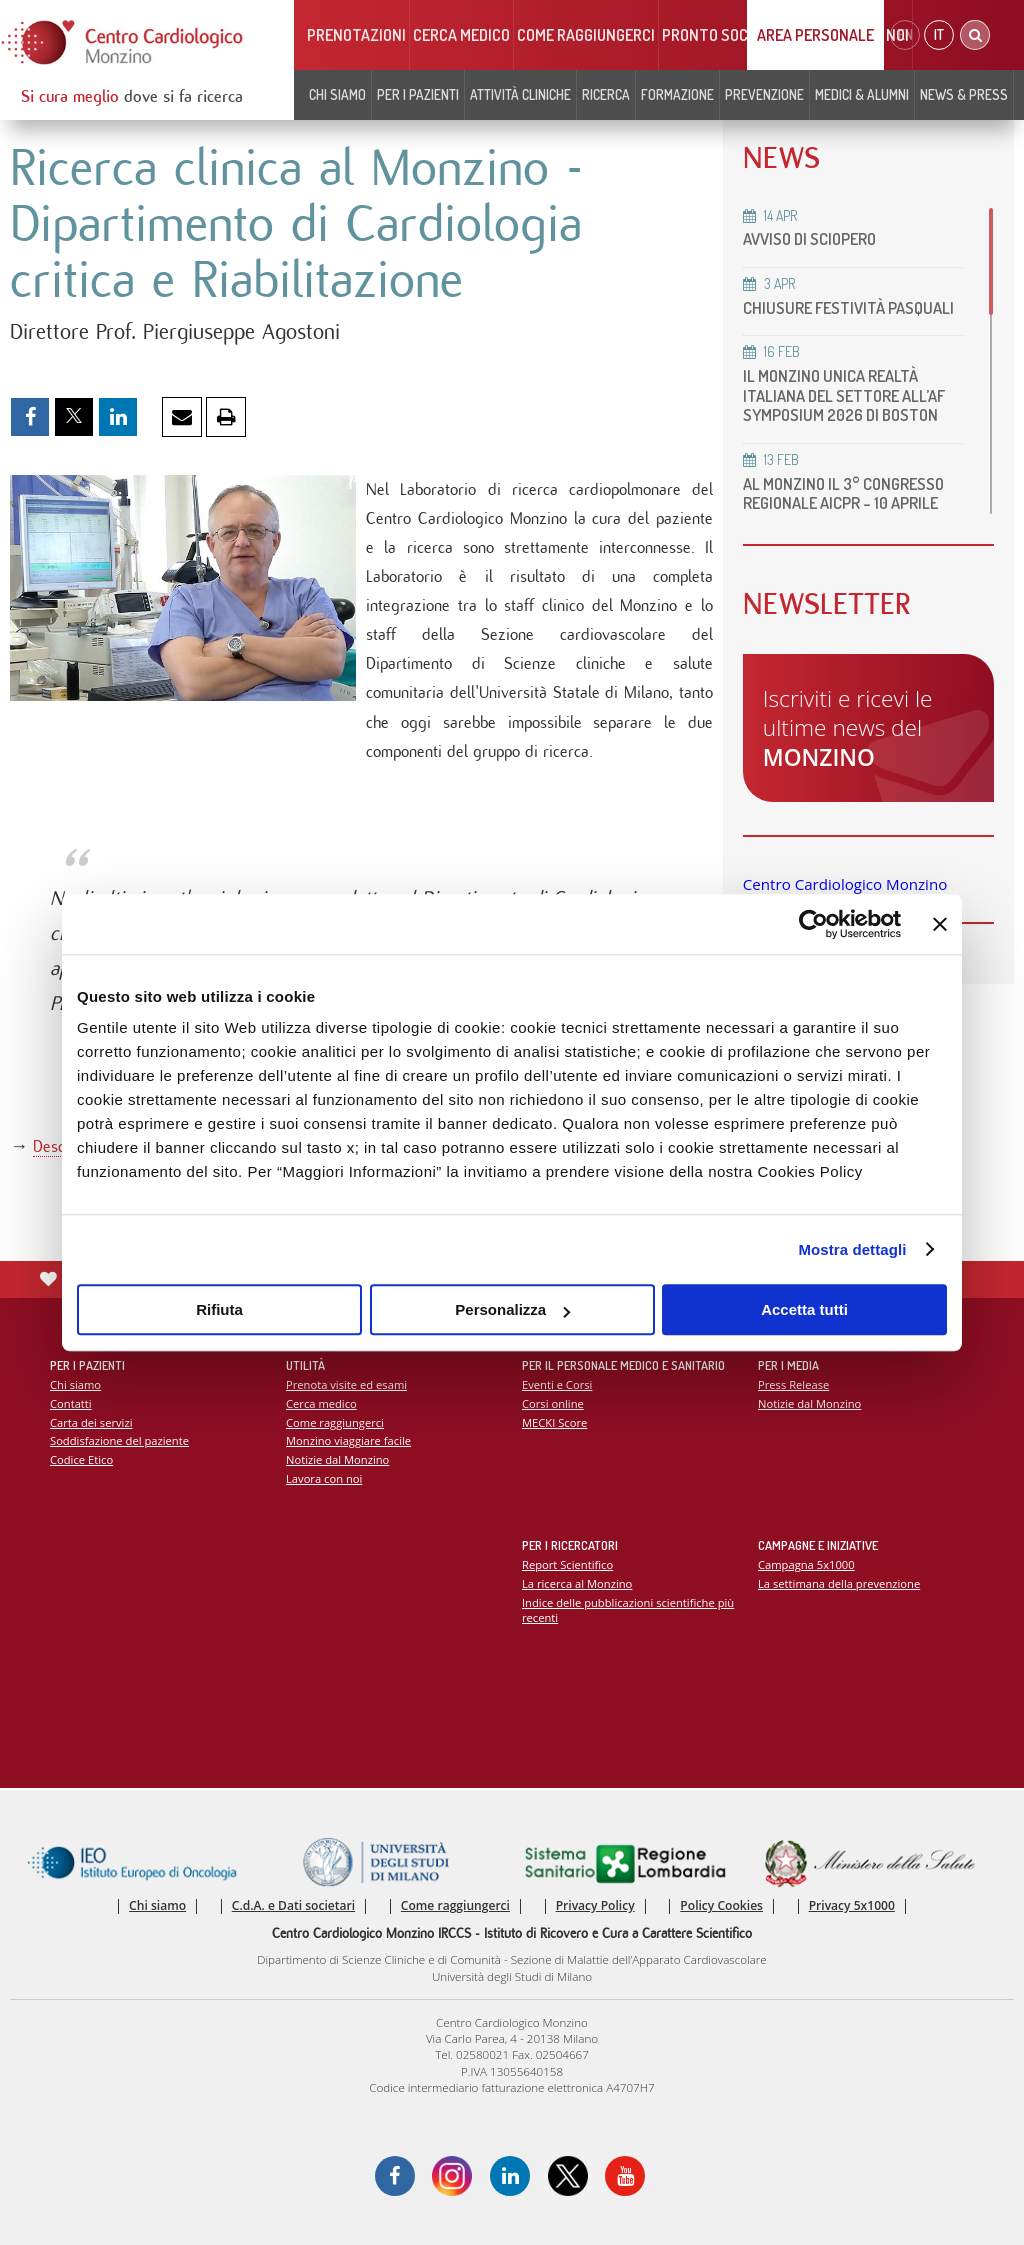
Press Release (793, 1384)
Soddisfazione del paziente (119, 1440)
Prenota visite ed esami (346, 1384)
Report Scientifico (567, 1564)
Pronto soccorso (727, 35)
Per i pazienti (418, 94)
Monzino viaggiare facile (348, 1440)
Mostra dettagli (852, 1249)
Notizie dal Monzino (337, 1459)
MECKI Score (554, 1422)
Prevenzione (764, 94)
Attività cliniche (520, 94)
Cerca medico (461, 35)
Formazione (677, 94)
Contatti (71, 1403)
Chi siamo (337, 94)
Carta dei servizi (91, 1422)
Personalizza (512, 1309)
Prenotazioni (356, 35)
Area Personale (815, 35)
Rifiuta (219, 1309)
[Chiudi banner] (940, 924)
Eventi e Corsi (557, 1384)
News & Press (964, 94)
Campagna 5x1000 (806, 1564)
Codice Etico (81, 1459)
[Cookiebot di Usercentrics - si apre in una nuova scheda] (813, 924)
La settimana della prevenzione (839, 1583)
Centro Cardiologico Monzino (845, 884)
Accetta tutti (804, 1309)
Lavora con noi (324, 1478)
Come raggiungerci (586, 35)
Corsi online (553, 1403)
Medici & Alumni (862, 94)
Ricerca (606, 94)
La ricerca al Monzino (577, 1583)
